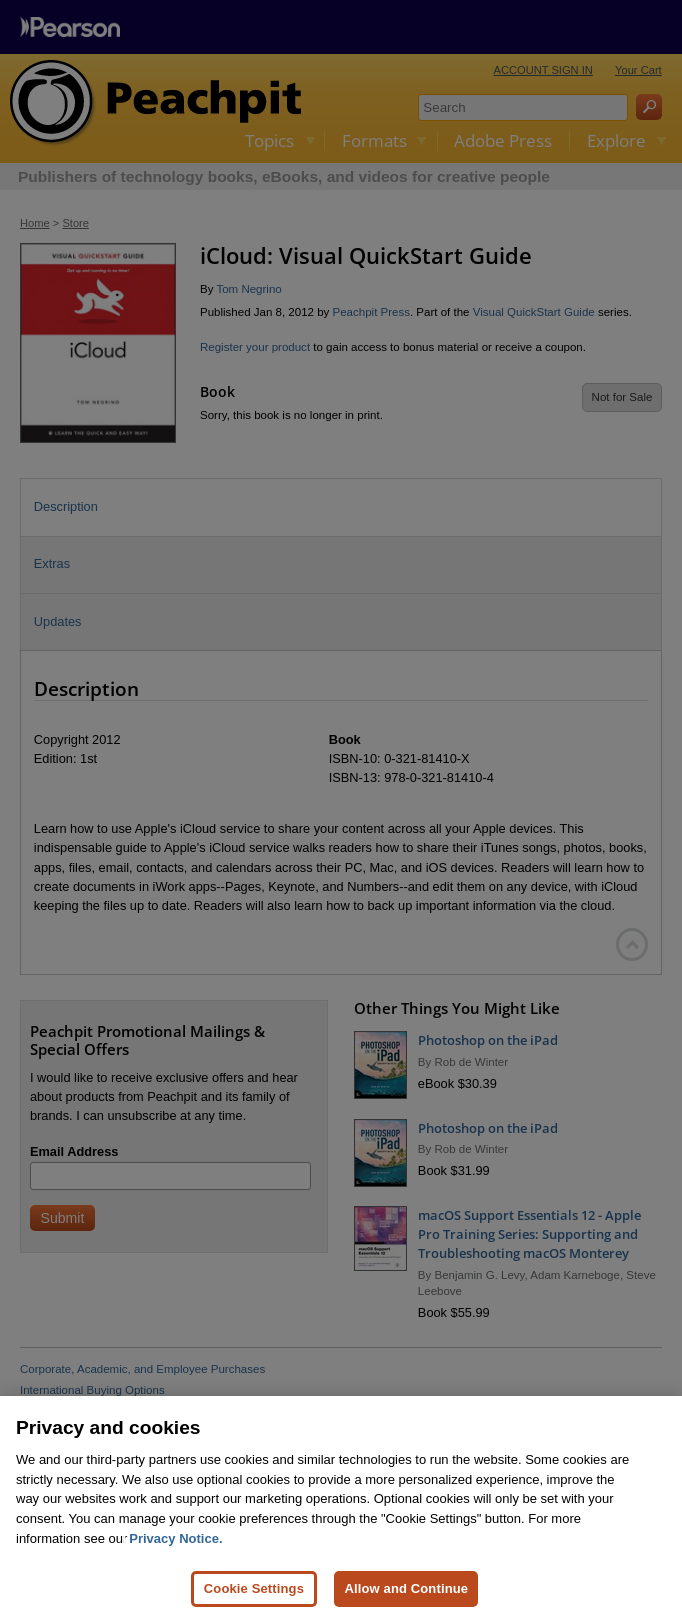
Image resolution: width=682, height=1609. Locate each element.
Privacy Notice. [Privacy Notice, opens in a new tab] (175, 1551)
